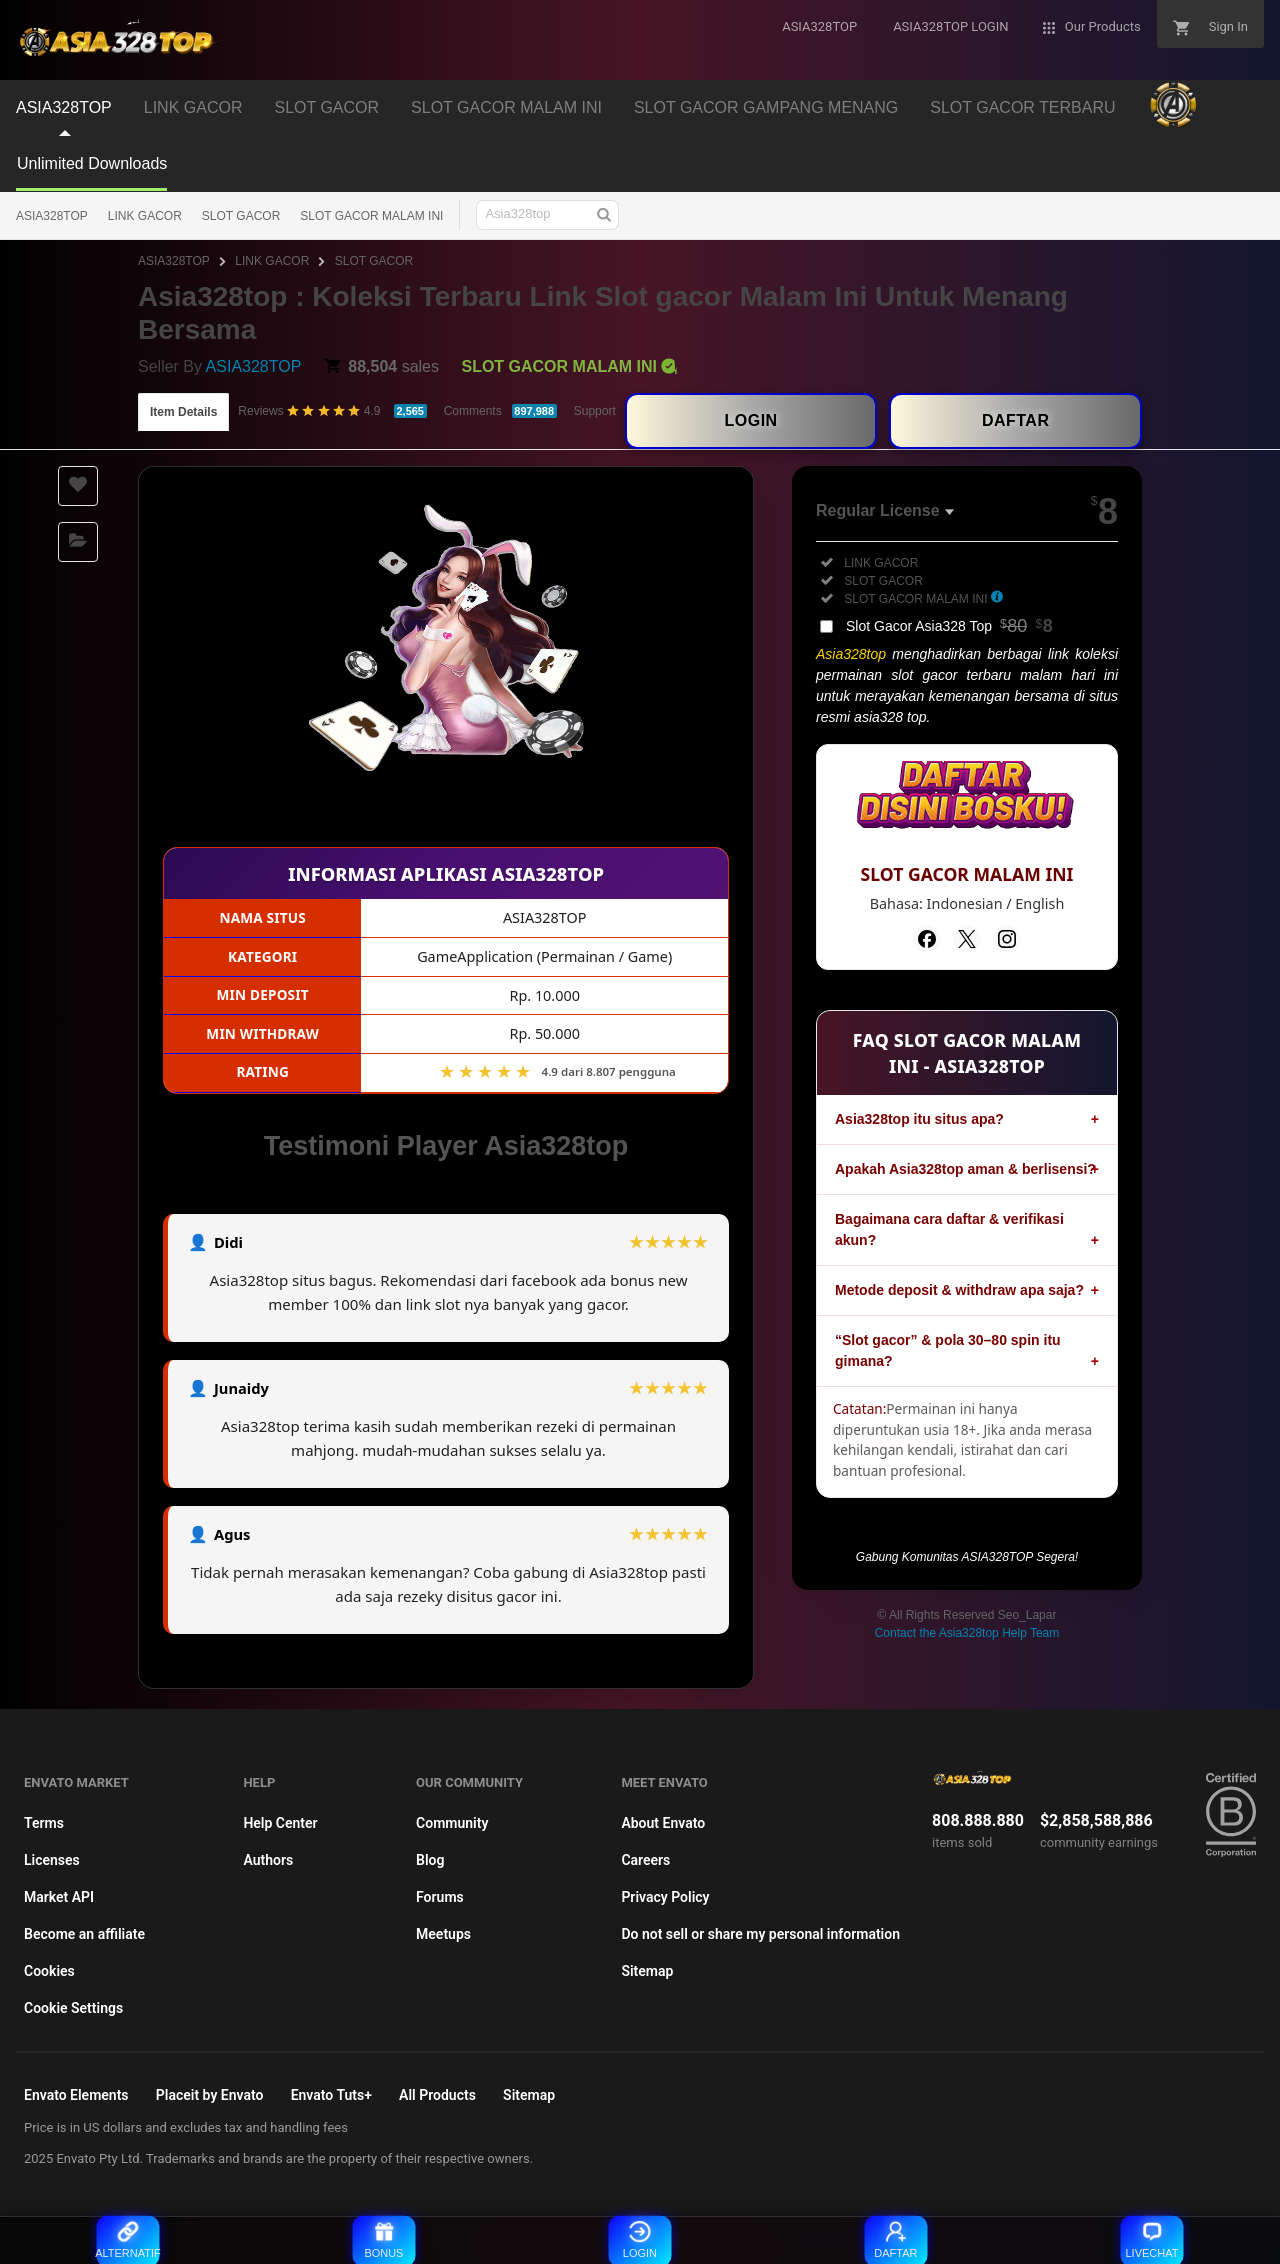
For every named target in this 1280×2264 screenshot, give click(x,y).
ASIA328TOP (52, 216)
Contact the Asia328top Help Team (967, 1633)
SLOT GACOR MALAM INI (371, 216)
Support (595, 411)
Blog (430, 1860)
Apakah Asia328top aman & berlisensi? (965, 1169)
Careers (645, 1860)
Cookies (49, 1971)
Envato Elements (76, 2095)
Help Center (280, 1823)
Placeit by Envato (210, 2095)
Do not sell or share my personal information (760, 1934)
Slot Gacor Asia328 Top (949, 626)
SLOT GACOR (241, 216)
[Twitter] (967, 939)
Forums (440, 1897)
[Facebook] (927, 939)
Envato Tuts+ (331, 2095)
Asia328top (851, 654)
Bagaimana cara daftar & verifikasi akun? (949, 1229)
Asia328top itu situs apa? (919, 1119)
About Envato (663, 1823)
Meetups (443, 1934)
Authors (268, 1860)
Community (452, 1823)
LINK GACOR (145, 216)
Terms (44, 1823)
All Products (437, 2095)
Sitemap (647, 1971)
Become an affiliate (84, 1934)
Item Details (183, 412)
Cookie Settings (73, 2008)
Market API (59, 1897)
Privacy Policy (665, 1897)
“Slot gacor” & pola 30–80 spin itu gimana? (948, 1350)
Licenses (52, 1860)
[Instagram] (1007, 939)
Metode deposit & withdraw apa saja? (959, 1290)
